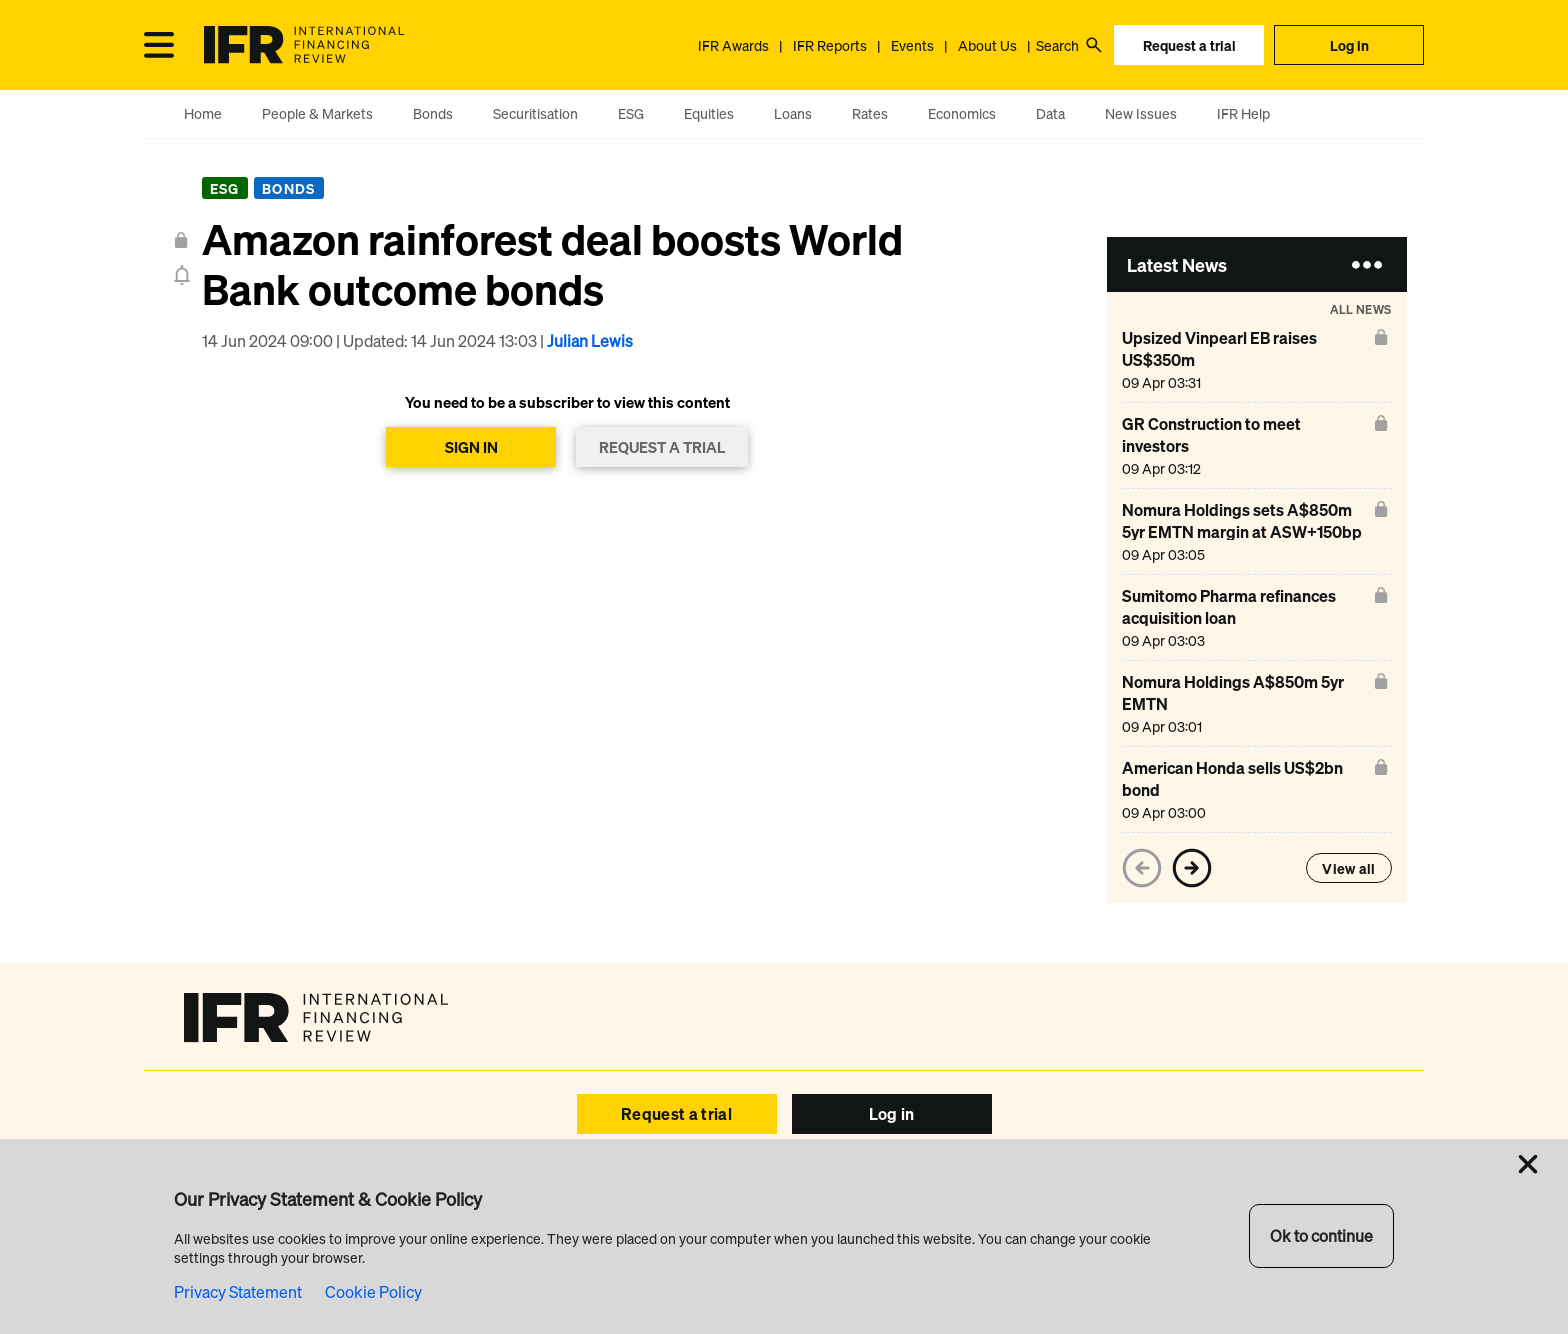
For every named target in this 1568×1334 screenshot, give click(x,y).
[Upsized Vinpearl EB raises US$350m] (1244, 359)
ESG (631, 113)
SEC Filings (888, 1251)
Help (663, 1204)
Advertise (511, 1204)
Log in (1349, 45)
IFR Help (1243, 113)
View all (1348, 868)
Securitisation (535, 113)
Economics (962, 113)
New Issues (1141, 113)
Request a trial (1189, 45)
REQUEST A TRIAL (662, 447)
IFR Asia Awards (909, 1204)
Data (1050, 113)
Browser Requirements (777, 1251)
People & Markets (317, 113)
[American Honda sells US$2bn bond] (1244, 789)
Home (203, 113)
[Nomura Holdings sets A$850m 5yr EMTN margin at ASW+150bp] (1244, 531)
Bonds (433, 113)
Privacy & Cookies (986, 1251)
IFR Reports (830, 45)
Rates (870, 113)
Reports (723, 1204)
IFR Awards (733, 45)
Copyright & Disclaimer (636, 1251)
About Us (987, 45)
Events (912, 45)
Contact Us (1093, 1204)
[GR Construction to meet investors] (1244, 445)
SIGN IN (471, 447)
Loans (793, 113)
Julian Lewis (590, 341)
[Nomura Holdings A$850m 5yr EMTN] (1244, 703)
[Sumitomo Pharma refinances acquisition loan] (1244, 617)
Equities (709, 113)
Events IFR (595, 1204)
